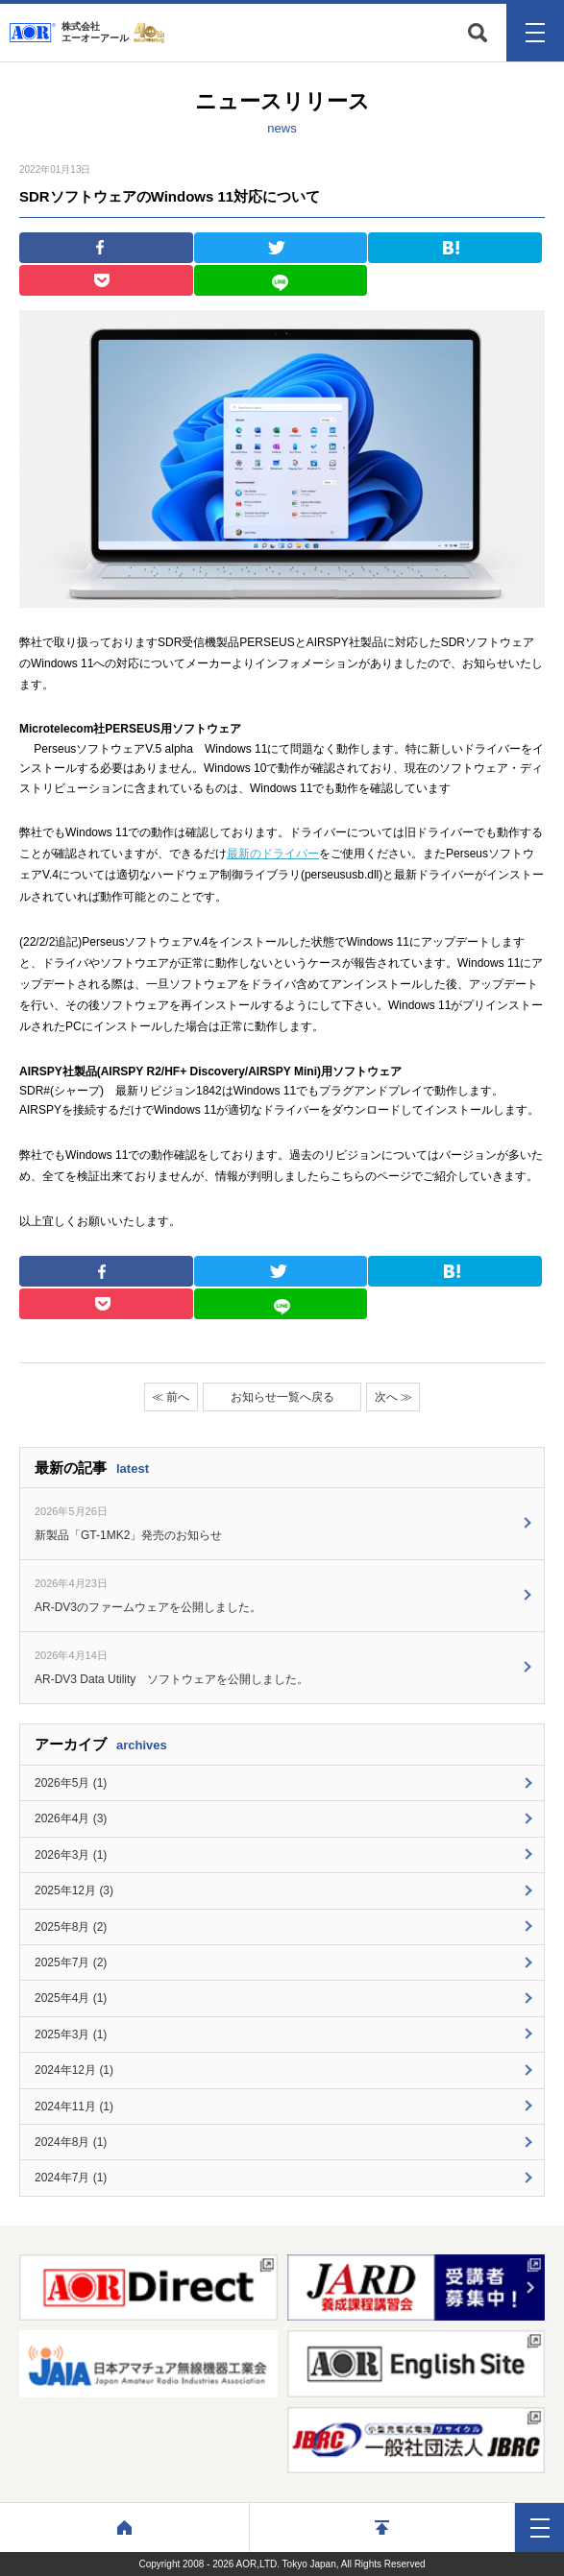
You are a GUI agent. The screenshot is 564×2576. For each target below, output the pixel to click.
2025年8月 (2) (71, 1927)
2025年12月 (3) (74, 1890)
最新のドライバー (273, 853)
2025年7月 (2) (71, 1962)
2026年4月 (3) (71, 1818)
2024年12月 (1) (74, 2070)
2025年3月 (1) (71, 2034)
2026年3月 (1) (71, 1855)
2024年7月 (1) (71, 2177)
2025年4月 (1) (71, 1998)
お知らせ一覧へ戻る (282, 1397)
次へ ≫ (393, 1397)
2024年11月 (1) (74, 2106)
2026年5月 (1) (71, 1783)
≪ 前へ (170, 1397)
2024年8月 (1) (71, 2142)
